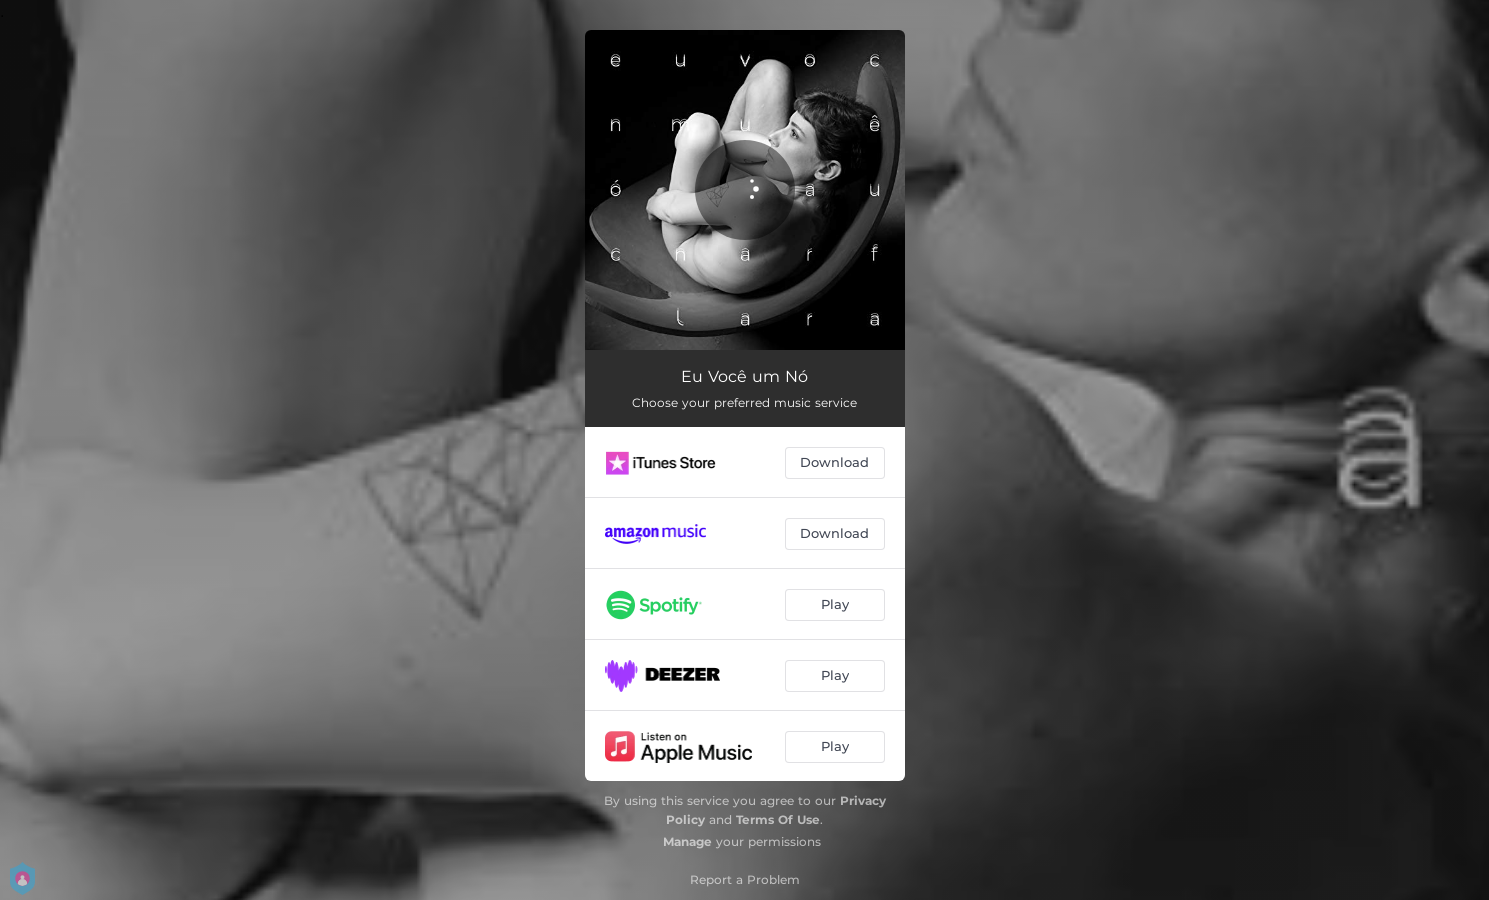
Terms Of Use (778, 819)
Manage (687, 841)
